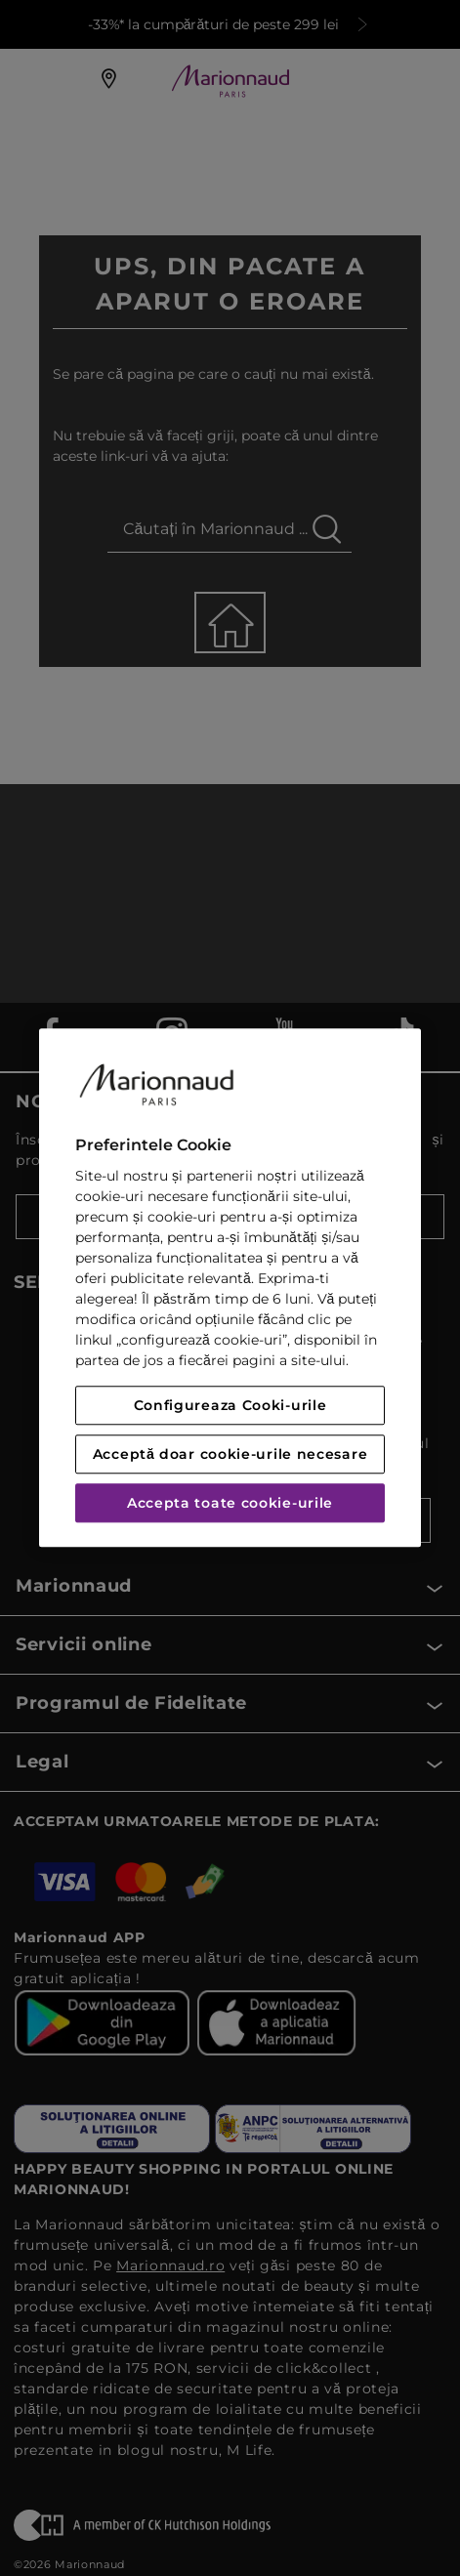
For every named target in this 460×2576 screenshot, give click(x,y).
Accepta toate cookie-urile (230, 1504)
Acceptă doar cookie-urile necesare (230, 1455)
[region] (230, 1287)
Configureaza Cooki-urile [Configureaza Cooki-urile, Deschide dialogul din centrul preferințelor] (230, 1406)
